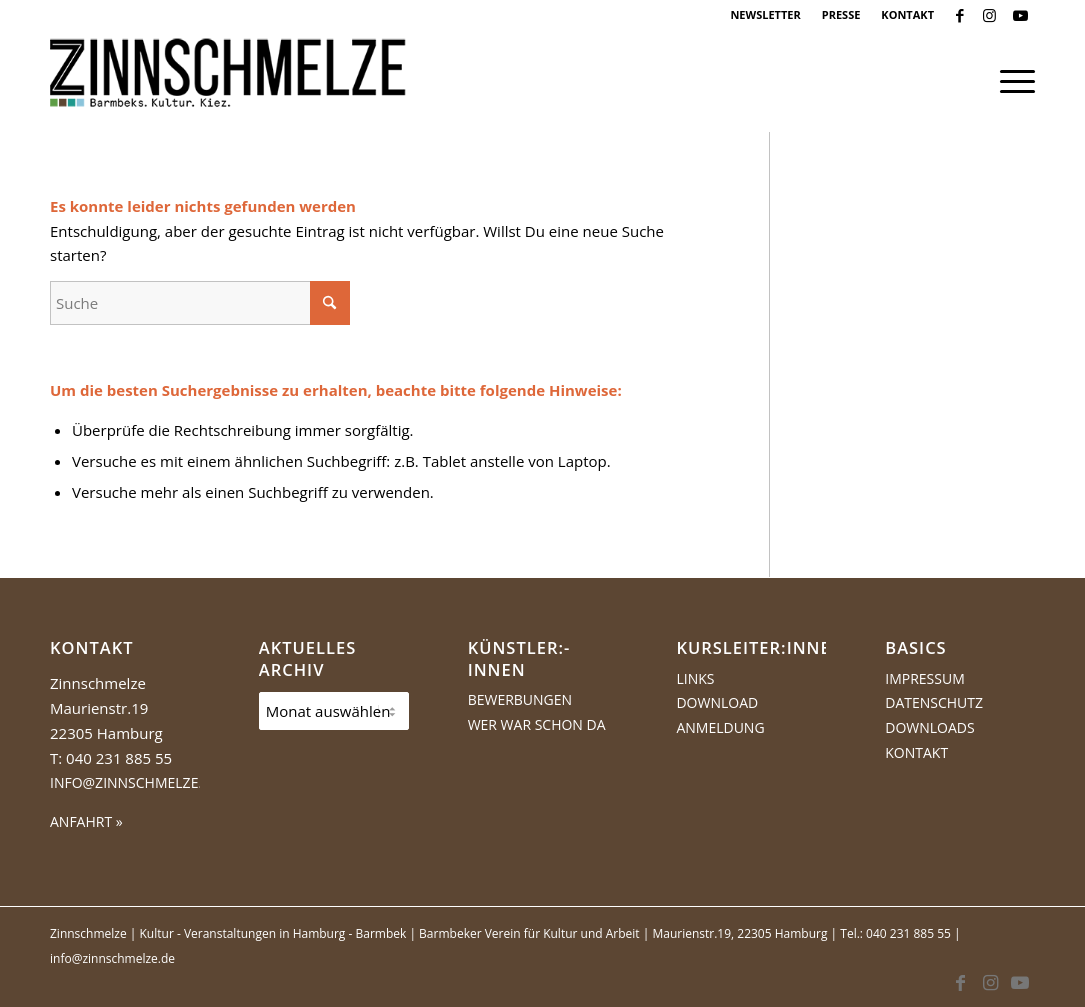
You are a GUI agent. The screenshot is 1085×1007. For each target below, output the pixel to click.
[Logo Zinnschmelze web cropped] (228, 81)
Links (695, 678)
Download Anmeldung (720, 715)
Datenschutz (934, 702)
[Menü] (1011, 81)
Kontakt (916, 752)
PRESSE (841, 14)
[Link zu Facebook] (959, 15)
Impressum (925, 678)
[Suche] (200, 303)
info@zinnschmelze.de (135, 782)
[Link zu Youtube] (1020, 15)
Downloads (929, 727)
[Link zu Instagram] (989, 15)
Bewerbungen (520, 699)
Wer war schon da (537, 724)
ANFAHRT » (86, 821)
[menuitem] (765, 15)
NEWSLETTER (765, 14)
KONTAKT (907, 14)
